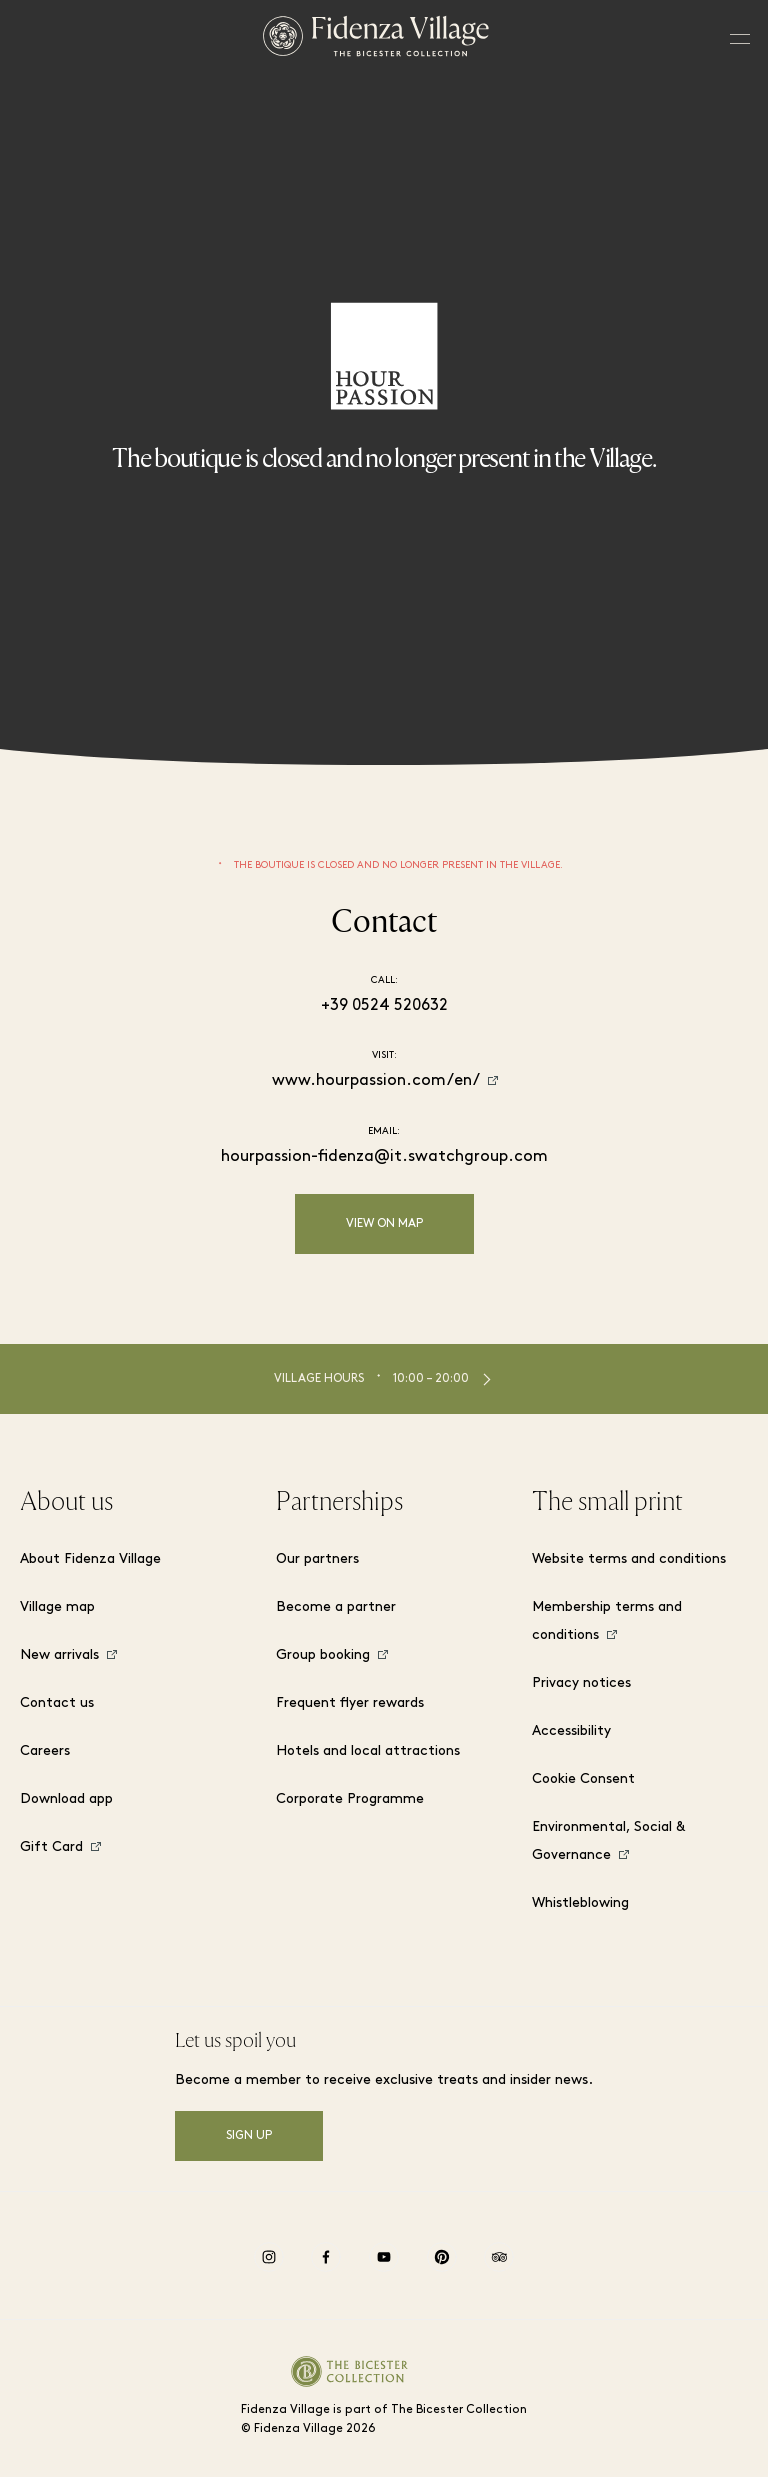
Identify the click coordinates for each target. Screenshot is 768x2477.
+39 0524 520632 (384, 1006)
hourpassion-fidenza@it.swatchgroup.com (384, 1157)
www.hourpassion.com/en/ (376, 1081)
